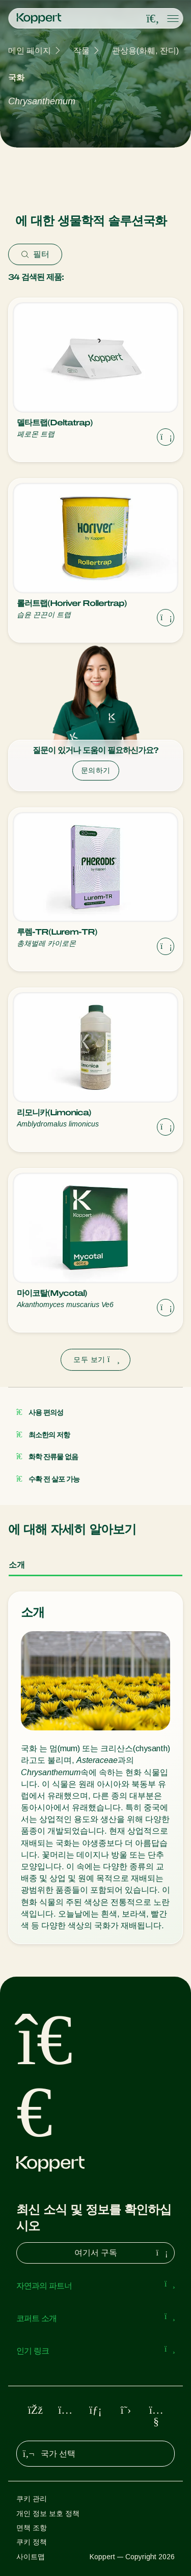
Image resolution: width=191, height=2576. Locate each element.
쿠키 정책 (31, 2542)
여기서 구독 (122, 2253)
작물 (81, 50)
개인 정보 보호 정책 (47, 2513)
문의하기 (96, 770)
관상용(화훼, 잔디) (145, 50)
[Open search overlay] (153, 19)
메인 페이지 (29, 50)
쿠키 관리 (31, 2499)
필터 (35, 254)
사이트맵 (30, 2557)
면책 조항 (31, 2528)
